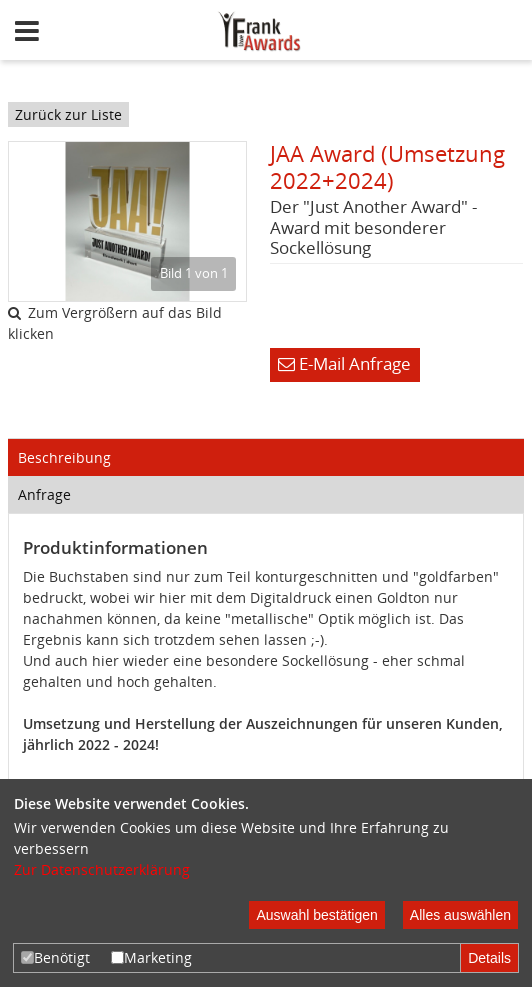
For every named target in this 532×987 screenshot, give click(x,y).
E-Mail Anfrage (344, 363)
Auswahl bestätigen (316, 915)
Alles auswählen (460, 915)
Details (489, 958)
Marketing (151, 957)
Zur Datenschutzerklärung (102, 869)
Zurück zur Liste (68, 114)
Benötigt (55, 957)
